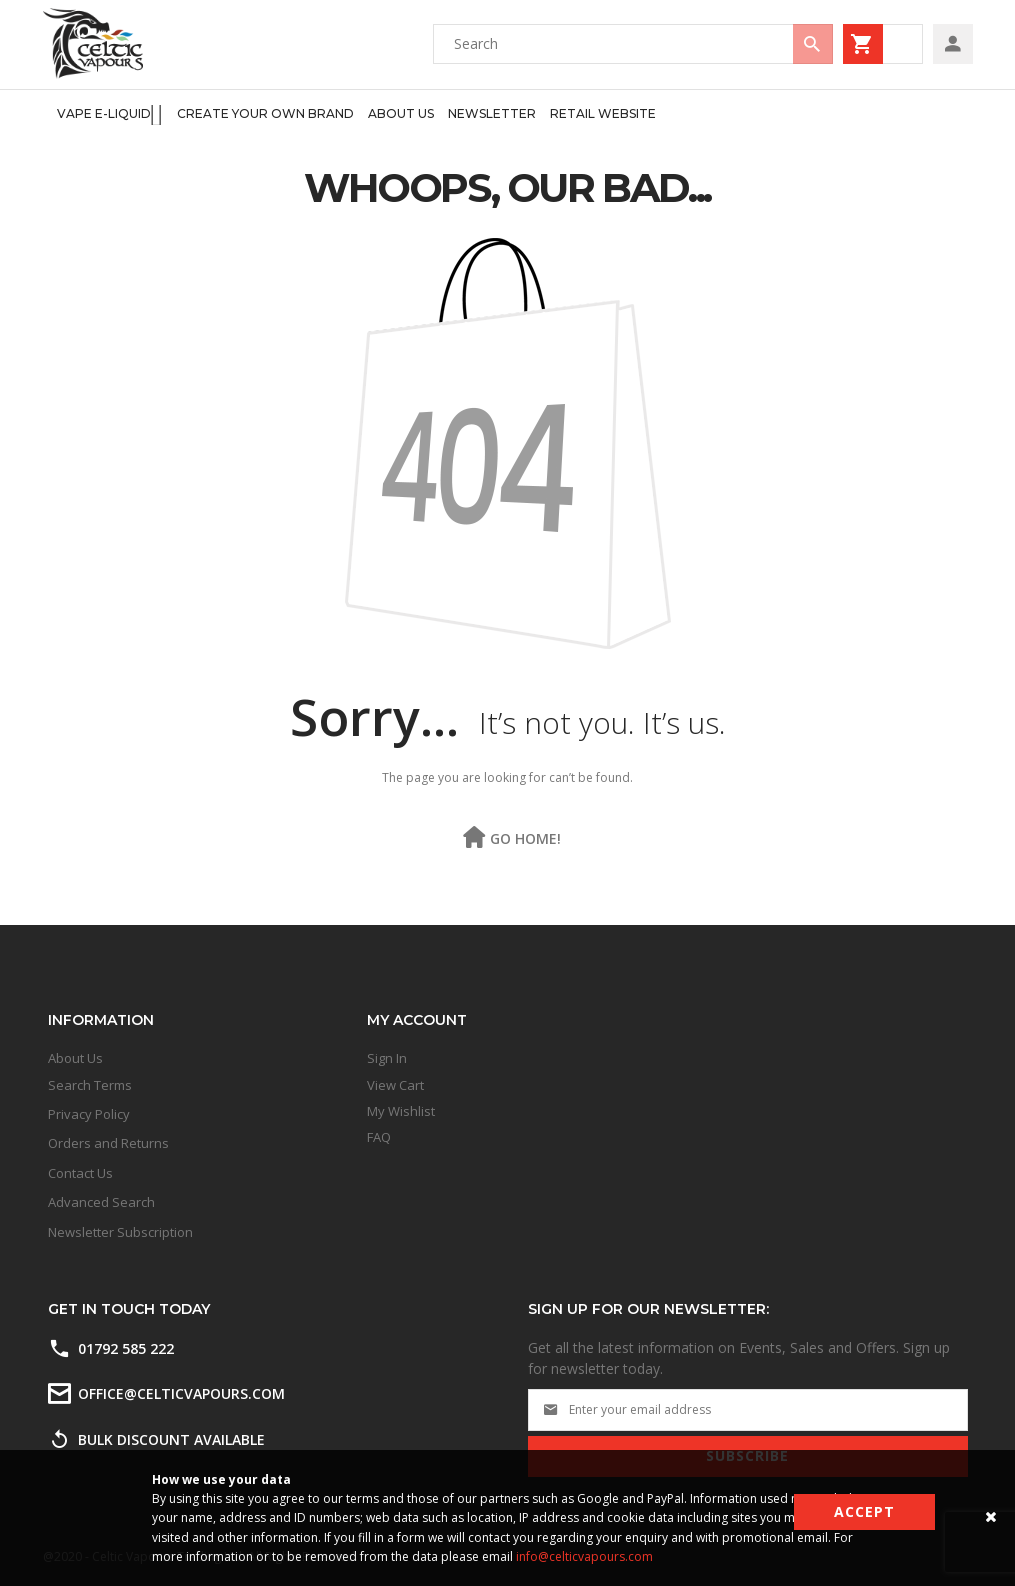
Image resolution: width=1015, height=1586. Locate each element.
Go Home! (525, 838)
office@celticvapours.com (181, 1393)
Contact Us (80, 1173)
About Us (75, 1058)
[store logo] (93, 43)
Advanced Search (101, 1202)
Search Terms (90, 1085)
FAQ (379, 1137)
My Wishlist (401, 1111)
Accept (864, 1511)
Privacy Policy (89, 1114)
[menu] (350, 114)
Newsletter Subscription (120, 1232)
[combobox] (633, 44)
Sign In (387, 1058)
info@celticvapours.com (584, 1556)
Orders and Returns (108, 1143)
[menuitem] (110, 114)
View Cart (395, 1085)
